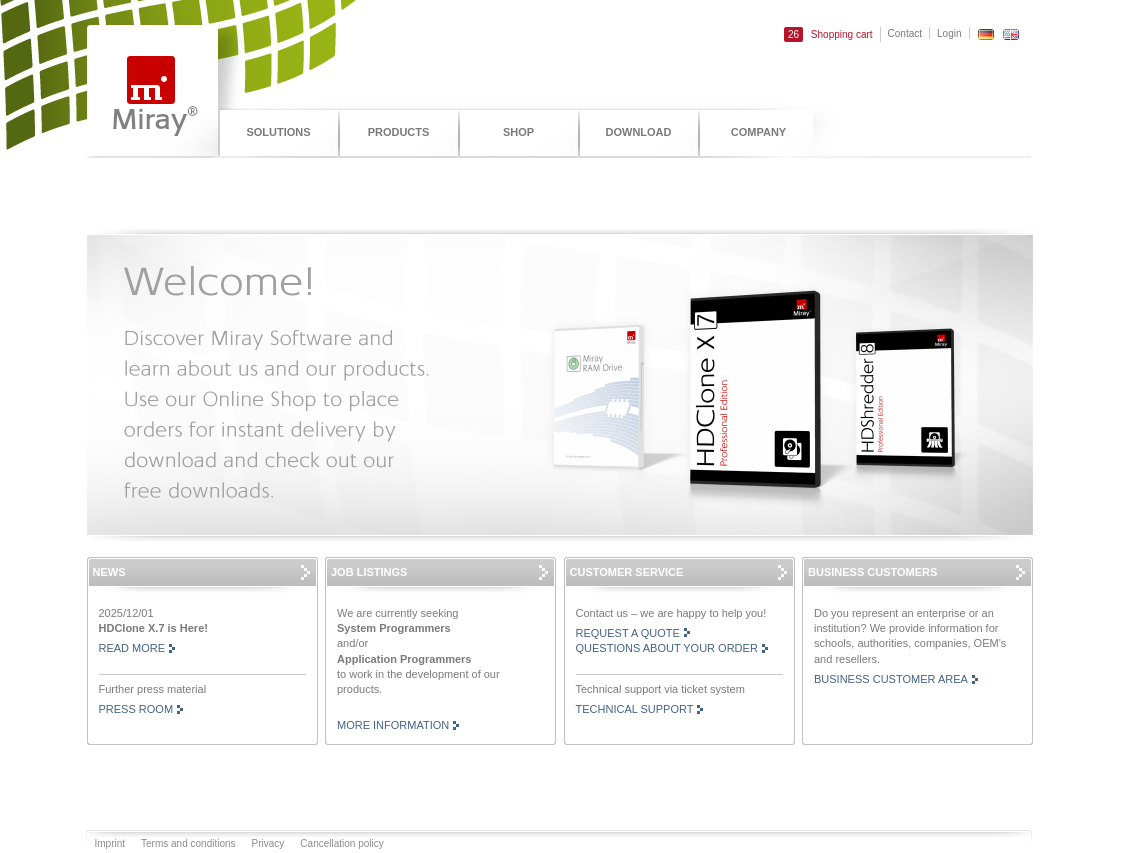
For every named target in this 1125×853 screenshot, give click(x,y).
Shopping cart (828, 34)
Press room (136, 709)
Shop (518, 132)
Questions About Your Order (667, 648)
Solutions (278, 132)
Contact (905, 33)
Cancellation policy (341, 843)
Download (639, 132)
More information (393, 725)
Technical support (635, 709)
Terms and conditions (188, 843)
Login (949, 33)
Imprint (110, 843)
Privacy (268, 843)
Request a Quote (628, 633)
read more (132, 648)
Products (399, 132)
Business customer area (891, 679)
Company (758, 132)
